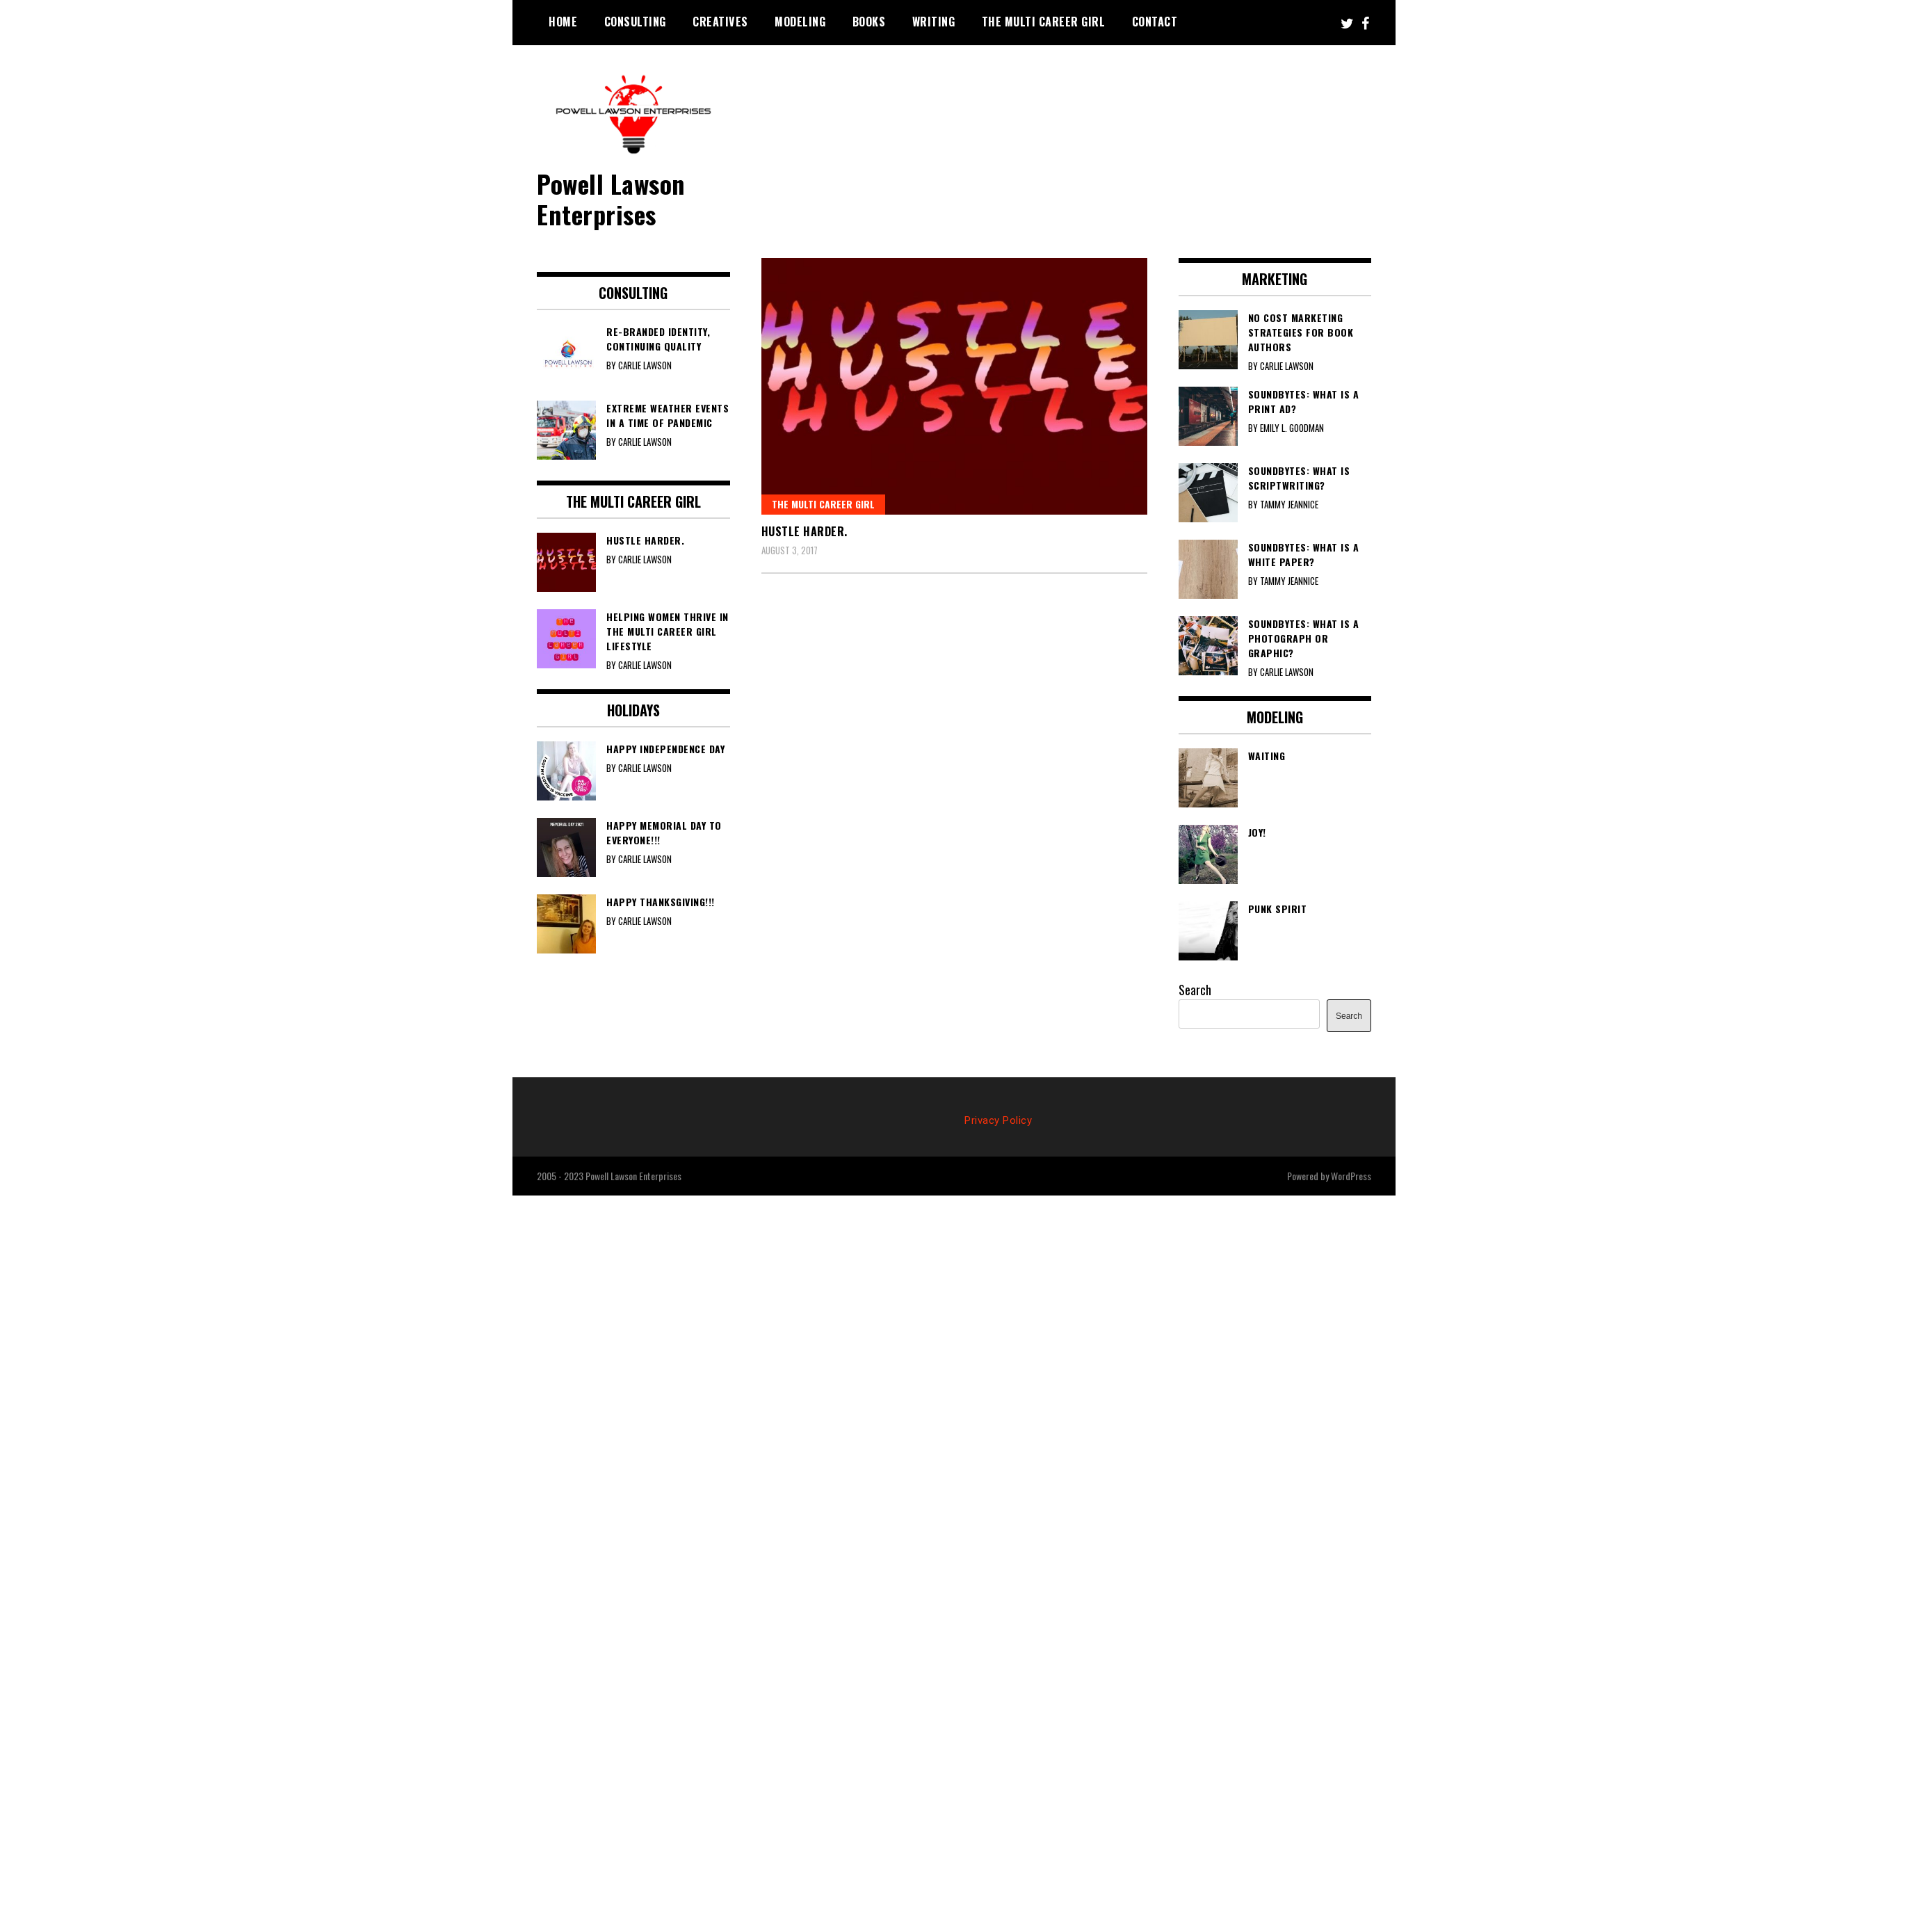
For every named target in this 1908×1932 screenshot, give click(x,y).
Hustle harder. (804, 531)
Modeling (800, 21)
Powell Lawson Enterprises (611, 198)
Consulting (635, 21)
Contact (1155, 21)
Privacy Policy (998, 1120)
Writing (933, 21)
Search (1195, 990)
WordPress (1351, 1175)
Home (563, 21)
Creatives (720, 21)
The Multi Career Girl (1044, 21)
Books (869, 21)
